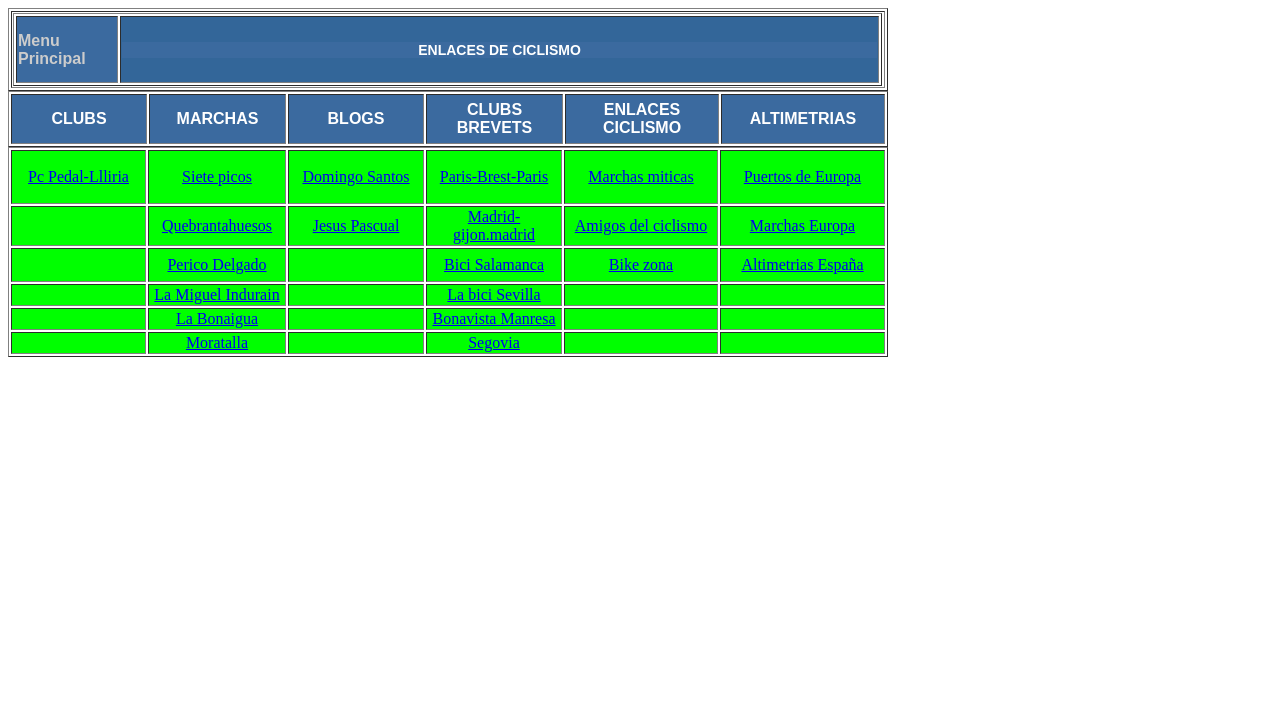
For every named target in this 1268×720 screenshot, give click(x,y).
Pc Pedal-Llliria (78, 176)
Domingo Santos (355, 176)
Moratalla (217, 342)
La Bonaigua (217, 318)
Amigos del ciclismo (641, 225)
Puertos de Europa (802, 176)
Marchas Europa (802, 225)
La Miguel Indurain (216, 294)
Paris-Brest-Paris (494, 176)
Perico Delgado (216, 264)
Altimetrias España (802, 264)
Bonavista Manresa (493, 318)
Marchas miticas (640, 176)
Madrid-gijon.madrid (494, 225)
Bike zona (641, 264)
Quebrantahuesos (217, 225)
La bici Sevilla (493, 294)
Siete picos (217, 176)
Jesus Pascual (356, 225)
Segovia (494, 342)
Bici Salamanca (494, 264)
